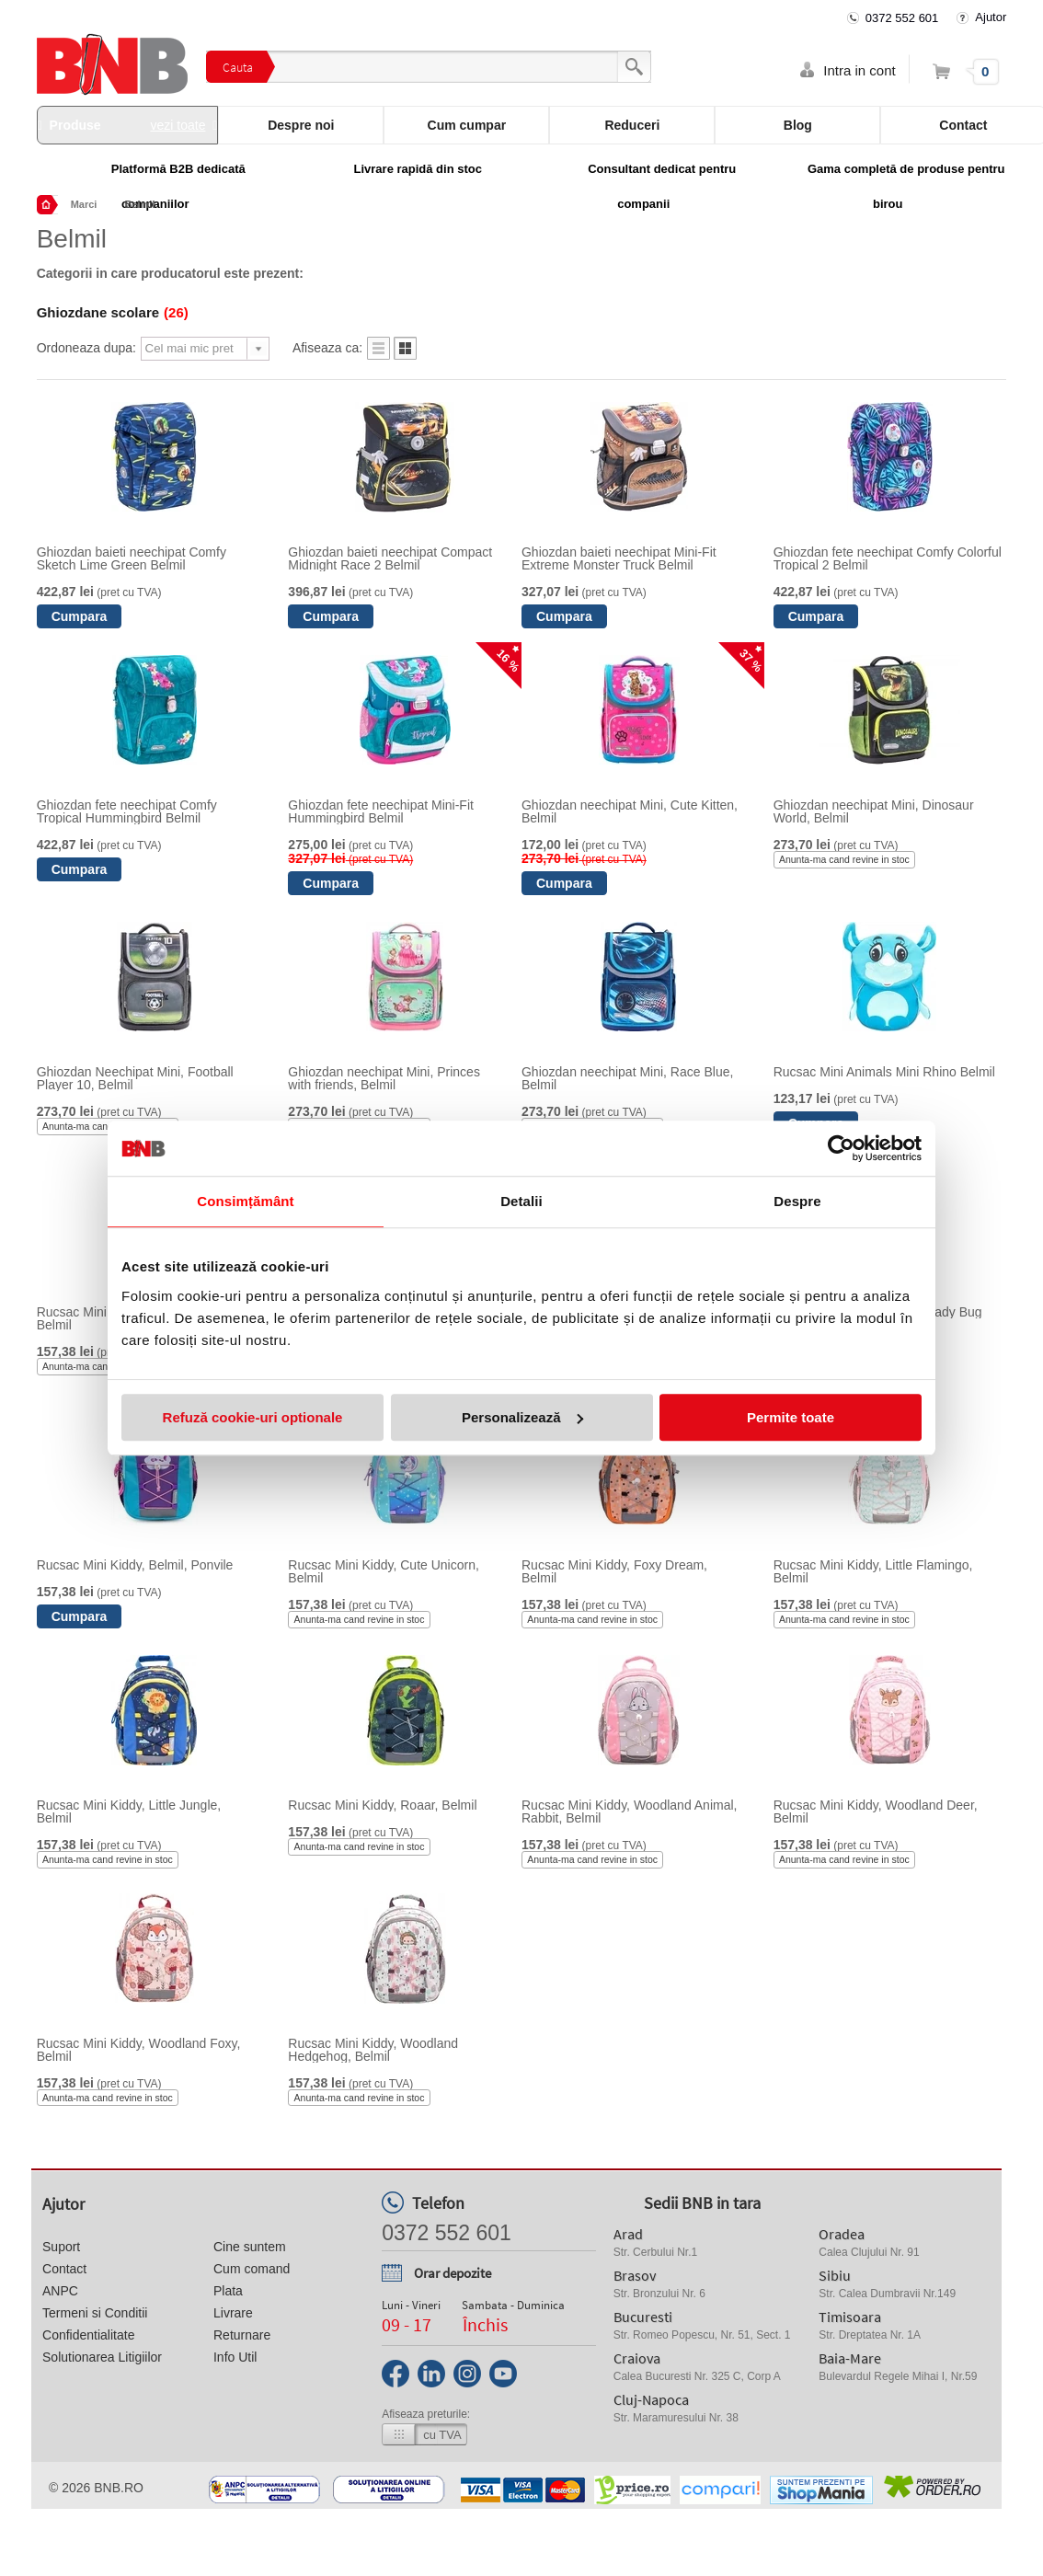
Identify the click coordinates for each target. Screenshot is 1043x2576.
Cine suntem (249, 2246)
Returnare (241, 2335)
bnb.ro (118, 2487)
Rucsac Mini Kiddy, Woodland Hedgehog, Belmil (373, 2050)
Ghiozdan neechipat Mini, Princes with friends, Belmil (384, 1078)
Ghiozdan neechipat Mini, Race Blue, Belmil (627, 1078)
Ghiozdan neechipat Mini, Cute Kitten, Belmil (630, 811)
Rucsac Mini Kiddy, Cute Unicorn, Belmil (383, 1571)
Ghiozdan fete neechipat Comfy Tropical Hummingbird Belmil (127, 811)
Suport (61, 2246)
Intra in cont (859, 70)
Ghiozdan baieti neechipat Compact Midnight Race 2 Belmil (390, 558)
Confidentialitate (88, 2335)
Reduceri (631, 125)
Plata (228, 2290)
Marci (84, 204)
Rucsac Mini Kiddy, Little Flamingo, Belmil (873, 1571)
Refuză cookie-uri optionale (253, 1417)
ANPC (60, 2290)
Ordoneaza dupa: (86, 347)
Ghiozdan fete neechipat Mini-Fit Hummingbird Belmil (381, 811)
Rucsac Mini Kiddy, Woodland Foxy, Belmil (139, 2050)
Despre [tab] (797, 1201)
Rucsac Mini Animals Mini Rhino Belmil (884, 1071)
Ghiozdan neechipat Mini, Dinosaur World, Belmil (874, 811)
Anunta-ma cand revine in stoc (844, 859)
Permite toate (790, 1417)
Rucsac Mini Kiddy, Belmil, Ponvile (135, 1564)
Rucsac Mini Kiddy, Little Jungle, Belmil (129, 1811)
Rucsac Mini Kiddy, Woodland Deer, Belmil (876, 1811)
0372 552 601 (902, 18)
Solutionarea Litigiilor (102, 2357)
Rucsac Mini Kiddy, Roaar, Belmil (382, 1805)
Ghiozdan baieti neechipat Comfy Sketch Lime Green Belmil (131, 558)
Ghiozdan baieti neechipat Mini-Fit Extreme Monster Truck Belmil (619, 558)
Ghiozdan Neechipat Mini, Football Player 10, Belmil (135, 1078)
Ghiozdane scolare (113, 312)
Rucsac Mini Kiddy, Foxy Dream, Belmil (614, 1571)
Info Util (235, 2357)
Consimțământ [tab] (245, 1201)
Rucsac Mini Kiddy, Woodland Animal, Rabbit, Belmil (629, 1811)
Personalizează (522, 1417)
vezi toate (178, 125)
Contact (64, 2268)
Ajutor (990, 17)
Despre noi (301, 125)
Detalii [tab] (521, 1201)
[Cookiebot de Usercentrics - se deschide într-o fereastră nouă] (841, 1148)
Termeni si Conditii (94, 2313)
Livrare (233, 2313)
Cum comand (251, 2268)
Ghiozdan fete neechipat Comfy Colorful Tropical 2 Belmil (888, 558)
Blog (798, 125)
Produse (128, 125)
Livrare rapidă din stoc (418, 169)
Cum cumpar (467, 125)
